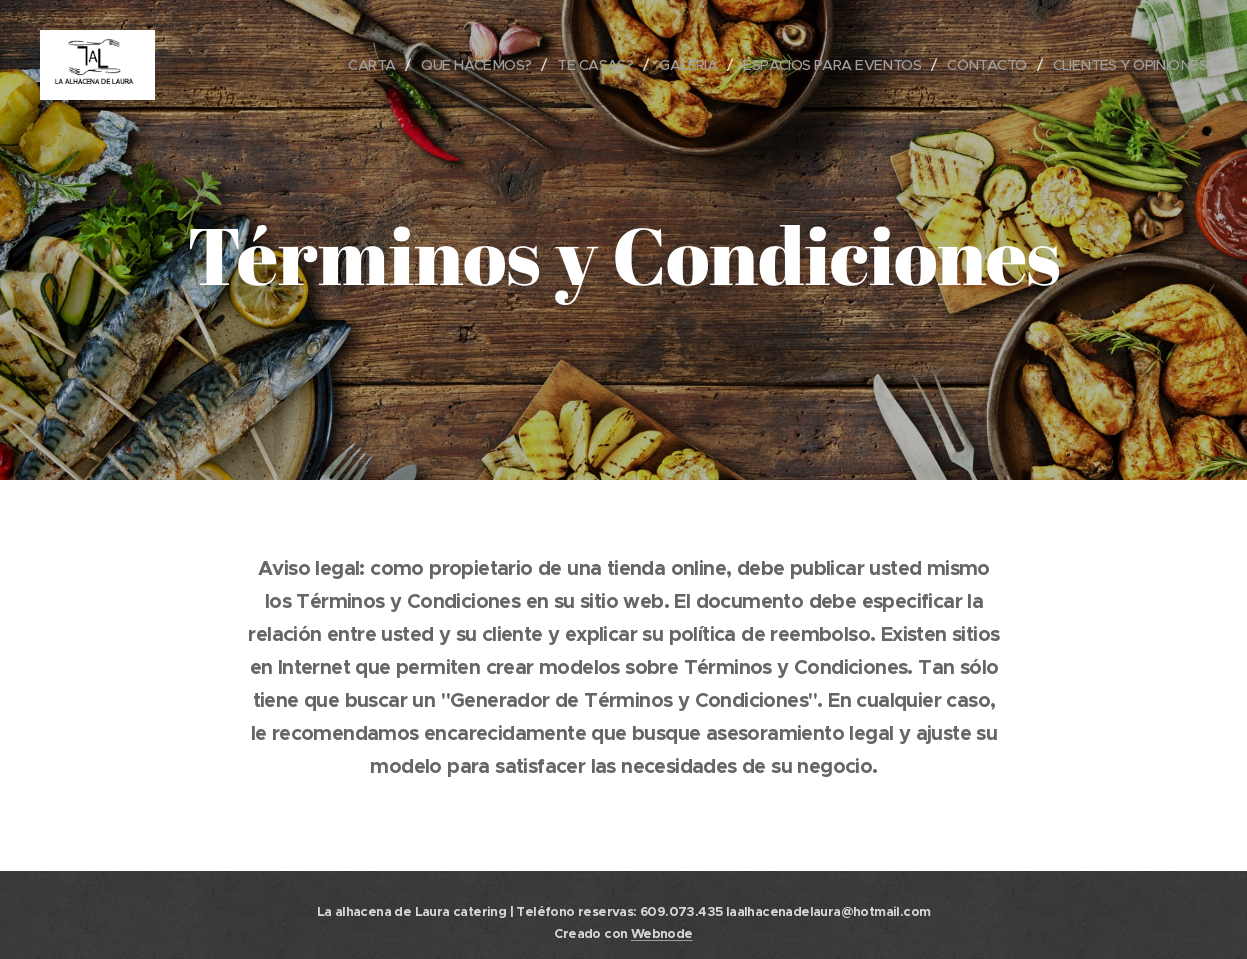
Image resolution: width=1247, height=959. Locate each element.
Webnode (662, 933)
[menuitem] (331, 65)
